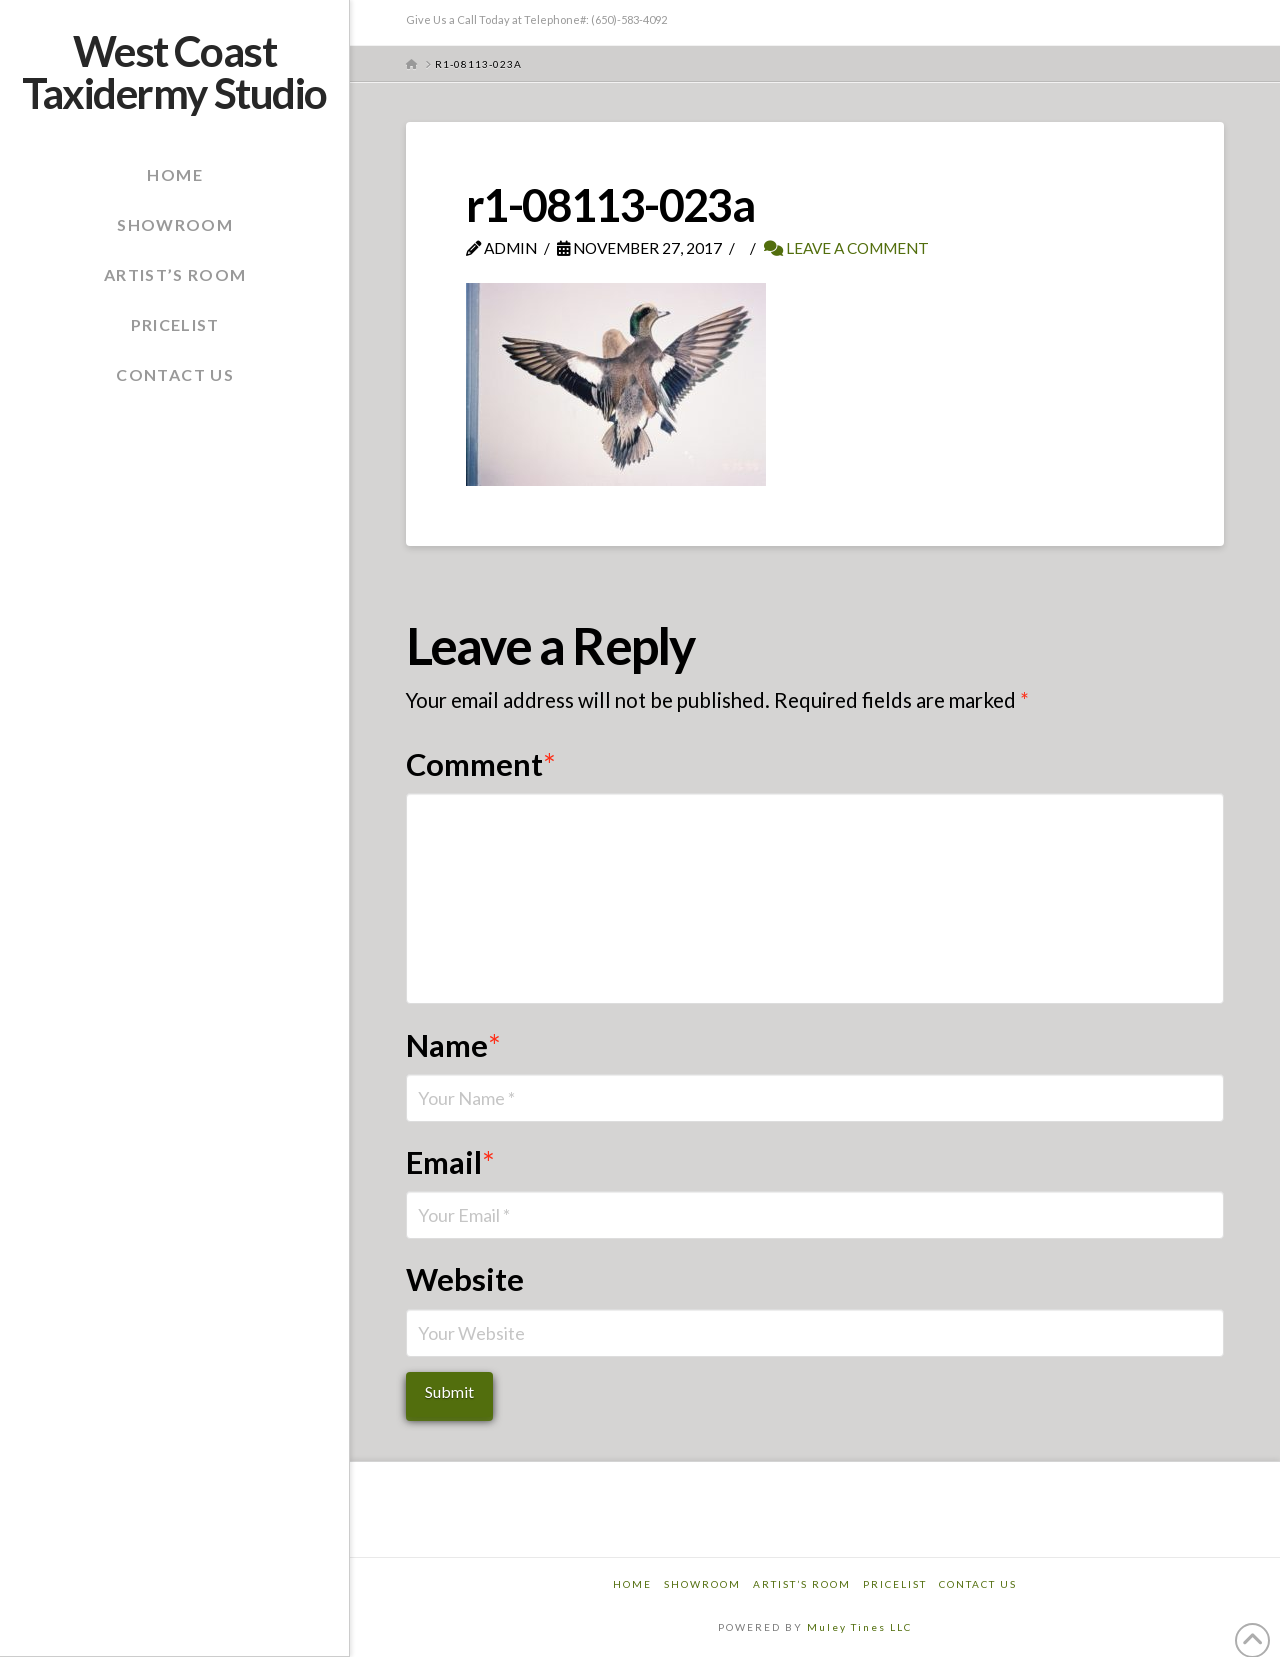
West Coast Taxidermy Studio (174, 72)
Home (632, 1584)
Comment (481, 764)
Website (465, 1279)
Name (454, 1045)
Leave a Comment (846, 248)
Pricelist (895, 1584)
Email (451, 1162)
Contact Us (978, 1584)
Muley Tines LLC (859, 1627)
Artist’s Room (802, 1584)
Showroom (702, 1584)
